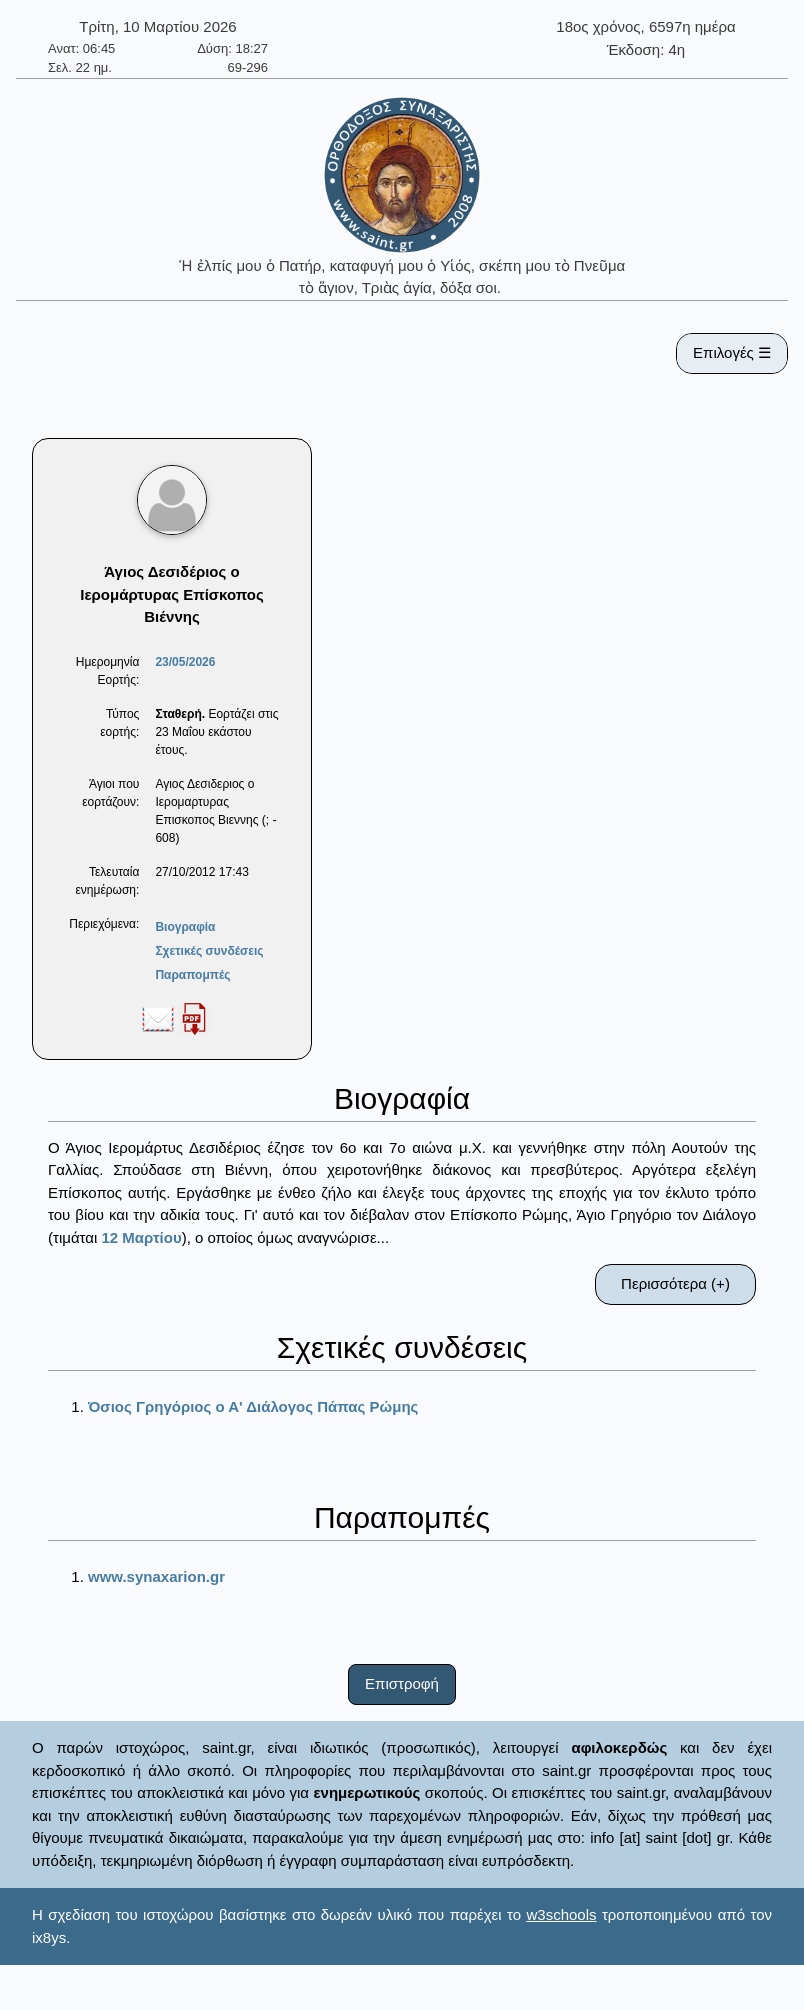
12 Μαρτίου (141, 1237)
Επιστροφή (402, 1683)
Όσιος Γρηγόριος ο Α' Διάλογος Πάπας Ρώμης (253, 1406)
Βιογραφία (185, 927)
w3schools (561, 1914)
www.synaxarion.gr (156, 1576)
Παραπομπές (192, 975)
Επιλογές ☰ (732, 352)
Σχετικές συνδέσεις (209, 951)
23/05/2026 (185, 662)
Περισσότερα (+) (675, 1283)
